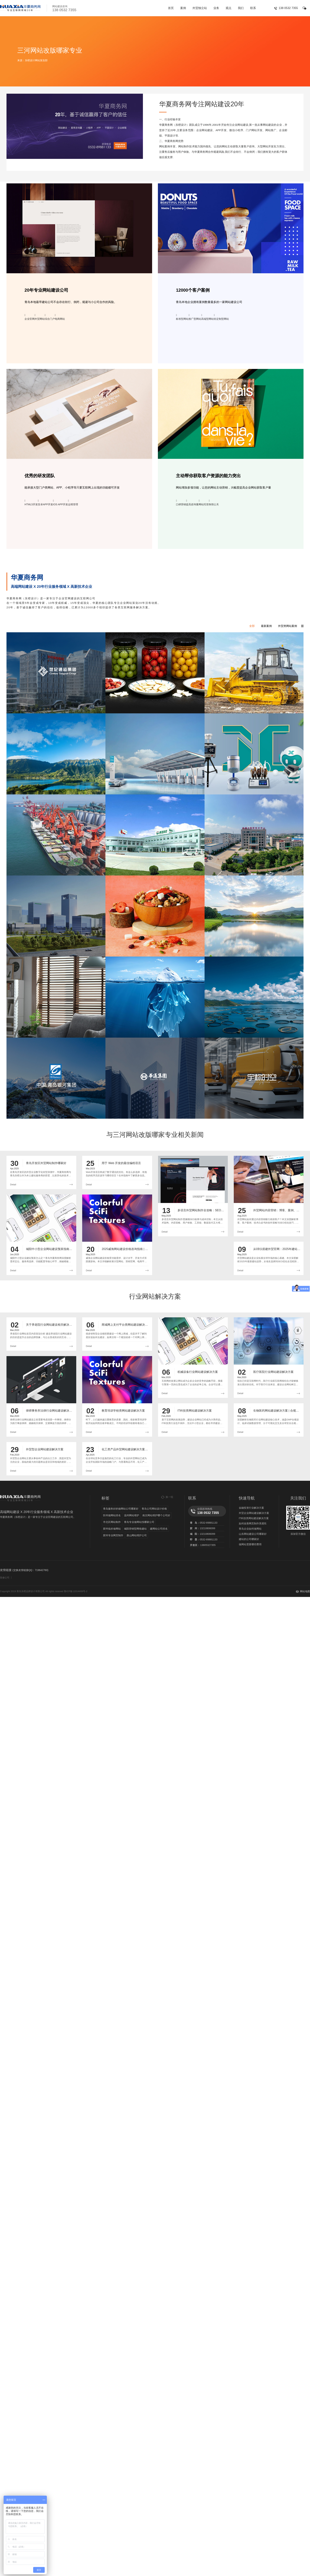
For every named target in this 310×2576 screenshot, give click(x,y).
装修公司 (4, 1577)
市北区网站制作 (112, 1522)
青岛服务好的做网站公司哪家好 (120, 1508)
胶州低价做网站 (112, 1528)
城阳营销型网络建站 (135, 1528)
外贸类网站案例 (287, 625)
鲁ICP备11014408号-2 (75, 1591)
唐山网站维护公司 (137, 1535)
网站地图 (305, 1591)
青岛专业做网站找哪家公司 (139, 1522)
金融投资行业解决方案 (251, 1507)
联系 (253, 8)
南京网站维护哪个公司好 (156, 1515)
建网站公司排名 (159, 1528)
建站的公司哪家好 (249, 1539)
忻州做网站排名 (112, 1515)
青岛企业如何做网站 (250, 1528)
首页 (171, 8)
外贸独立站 (199, 8)
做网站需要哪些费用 (250, 1544)
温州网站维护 (131, 1515)
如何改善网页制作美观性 (253, 1523)
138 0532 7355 (288, 8)
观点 (228, 8)
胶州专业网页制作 (113, 1535)
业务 (216, 8)
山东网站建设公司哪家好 (253, 1533)
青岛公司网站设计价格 (154, 1508)
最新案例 (266, 625)
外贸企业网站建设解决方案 (254, 1513)
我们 (241, 8)
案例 (183, 8)
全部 (252, 625)
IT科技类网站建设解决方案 (254, 1518)
